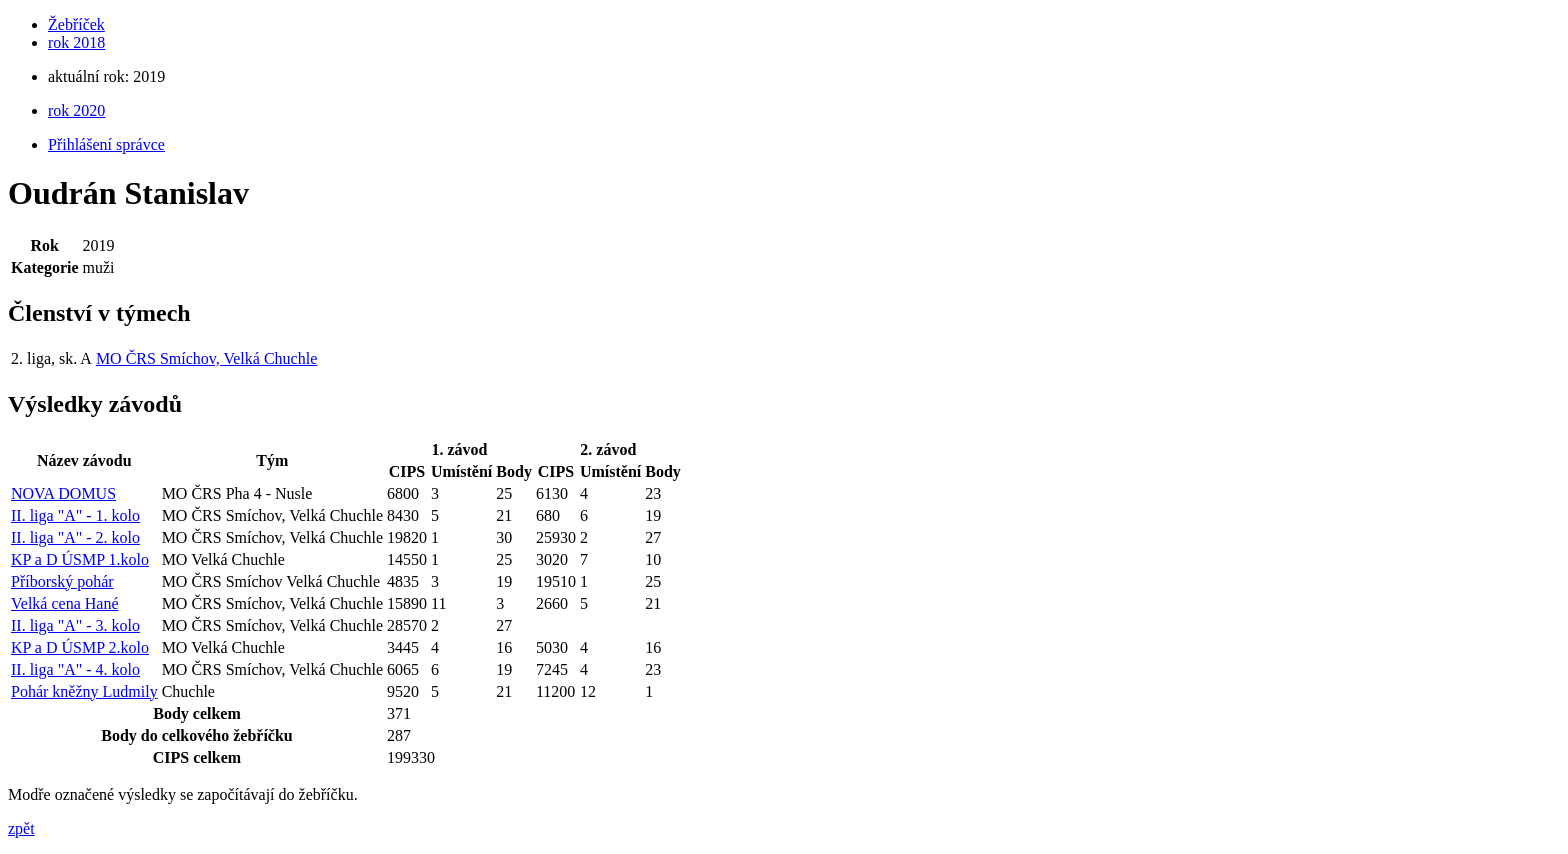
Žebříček (76, 24)
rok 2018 (76, 42)
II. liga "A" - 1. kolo (75, 515)
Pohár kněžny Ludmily (84, 691)
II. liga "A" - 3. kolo (75, 625)
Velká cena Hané (65, 603)
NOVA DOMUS (63, 493)
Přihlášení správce (106, 144)
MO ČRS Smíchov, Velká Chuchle (206, 358)
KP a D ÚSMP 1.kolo (80, 559)
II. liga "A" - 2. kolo (75, 537)
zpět (21, 828)
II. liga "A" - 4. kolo (75, 669)
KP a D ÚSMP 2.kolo (80, 647)
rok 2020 (76, 110)
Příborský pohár (62, 581)
